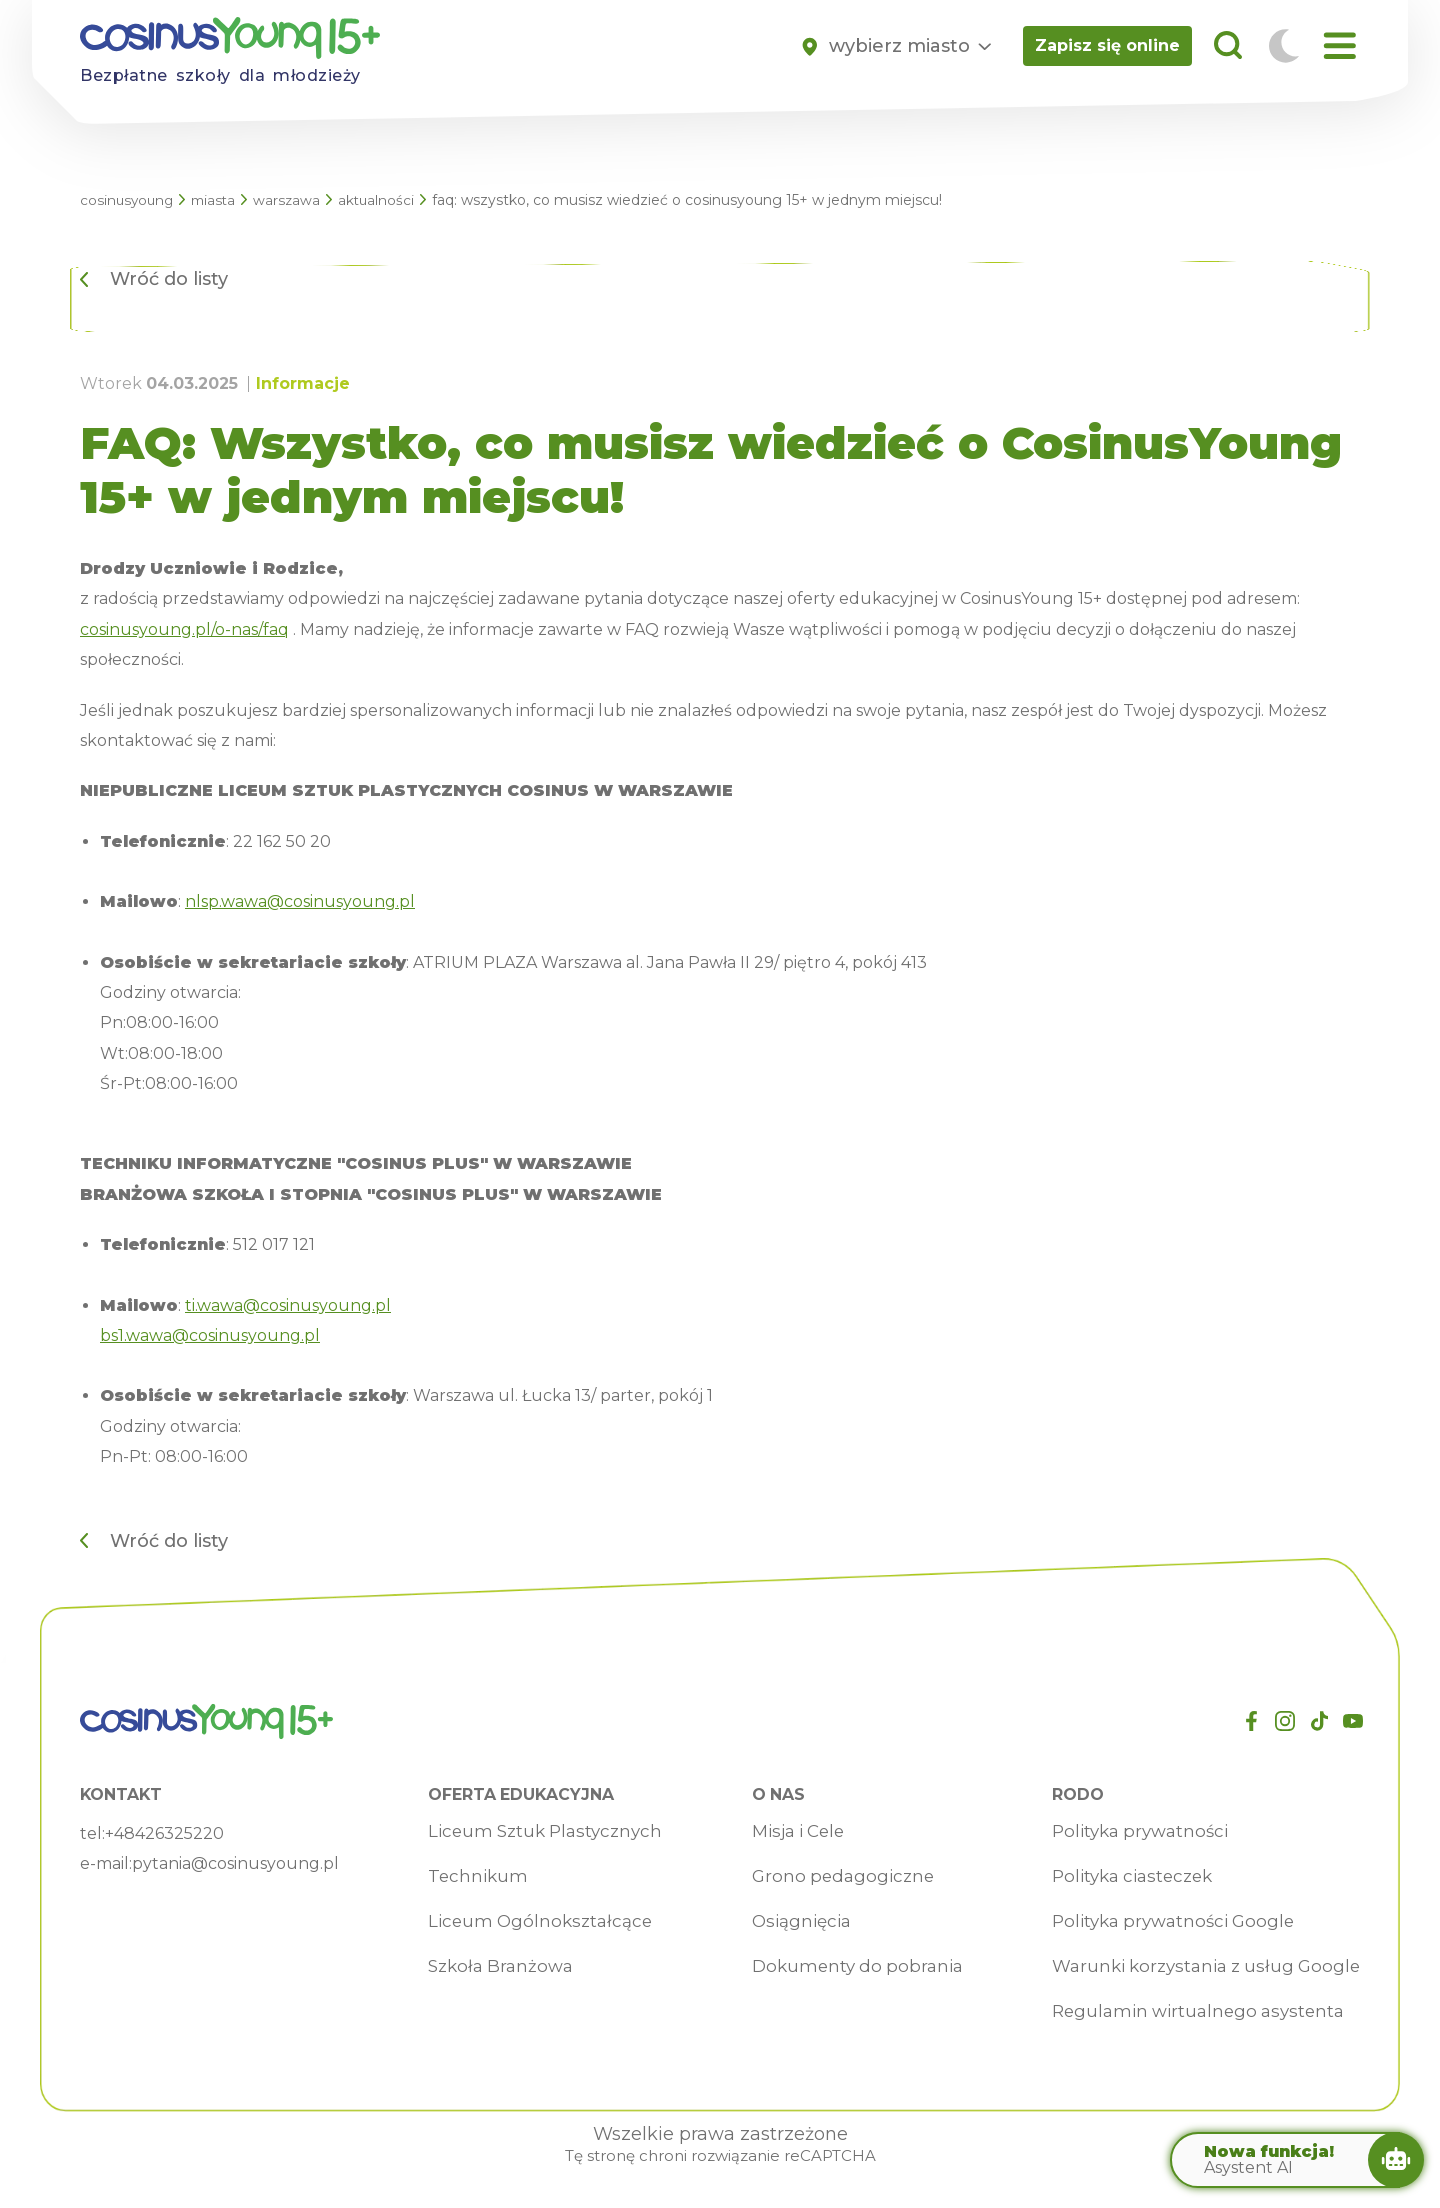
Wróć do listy (169, 279)
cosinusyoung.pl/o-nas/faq (184, 629)
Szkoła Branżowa (492, 1967)
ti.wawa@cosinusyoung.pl (288, 1305)
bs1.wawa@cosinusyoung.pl (210, 1335)
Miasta (218, 200)
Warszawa (294, 200)
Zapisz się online (1107, 45)
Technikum (467, 1877)
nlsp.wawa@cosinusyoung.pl (300, 901)
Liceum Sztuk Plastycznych (539, 1832)
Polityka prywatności (1128, 1832)
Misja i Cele (789, 1832)
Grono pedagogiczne (832, 1877)
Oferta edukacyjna (515, 1795)
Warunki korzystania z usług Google (1197, 1967)
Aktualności (385, 200)
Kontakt (123, 1795)
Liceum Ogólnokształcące (532, 1922)
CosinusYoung (128, 200)
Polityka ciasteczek (1121, 1877)
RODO (1063, 1795)
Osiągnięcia (791, 1922)
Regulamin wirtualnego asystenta (1188, 2012)
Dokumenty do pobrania (848, 1967)
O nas (766, 1795)
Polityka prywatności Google (1163, 1922)
